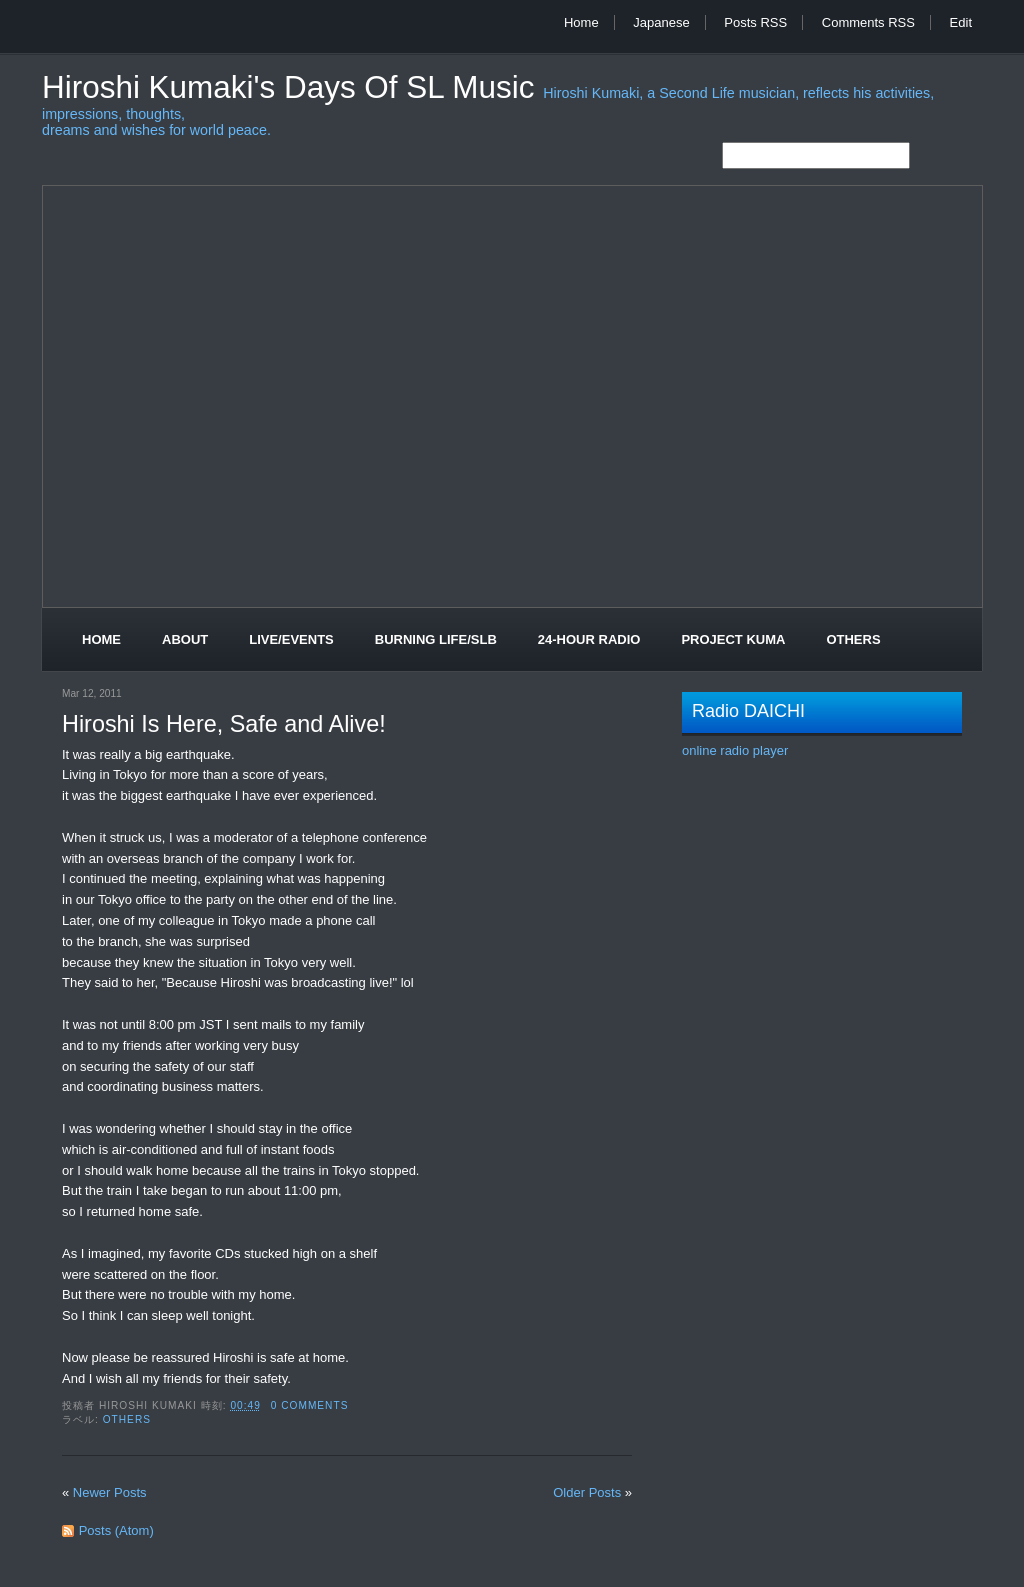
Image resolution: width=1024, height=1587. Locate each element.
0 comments (310, 1405)
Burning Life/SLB (436, 639)
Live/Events (291, 639)
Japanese (661, 22)
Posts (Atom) (116, 1530)
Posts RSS (755, 22)
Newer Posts (110, 1492)
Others (853, 639)
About (185, 639)
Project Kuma (733, 639)
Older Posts (587, 1492)
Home (581, 22)
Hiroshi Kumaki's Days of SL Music (292, 87)
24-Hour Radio (589, 639)
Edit (961, 22)
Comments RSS (868, 22)
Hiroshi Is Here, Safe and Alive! (224, 724)
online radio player (735, 750)
